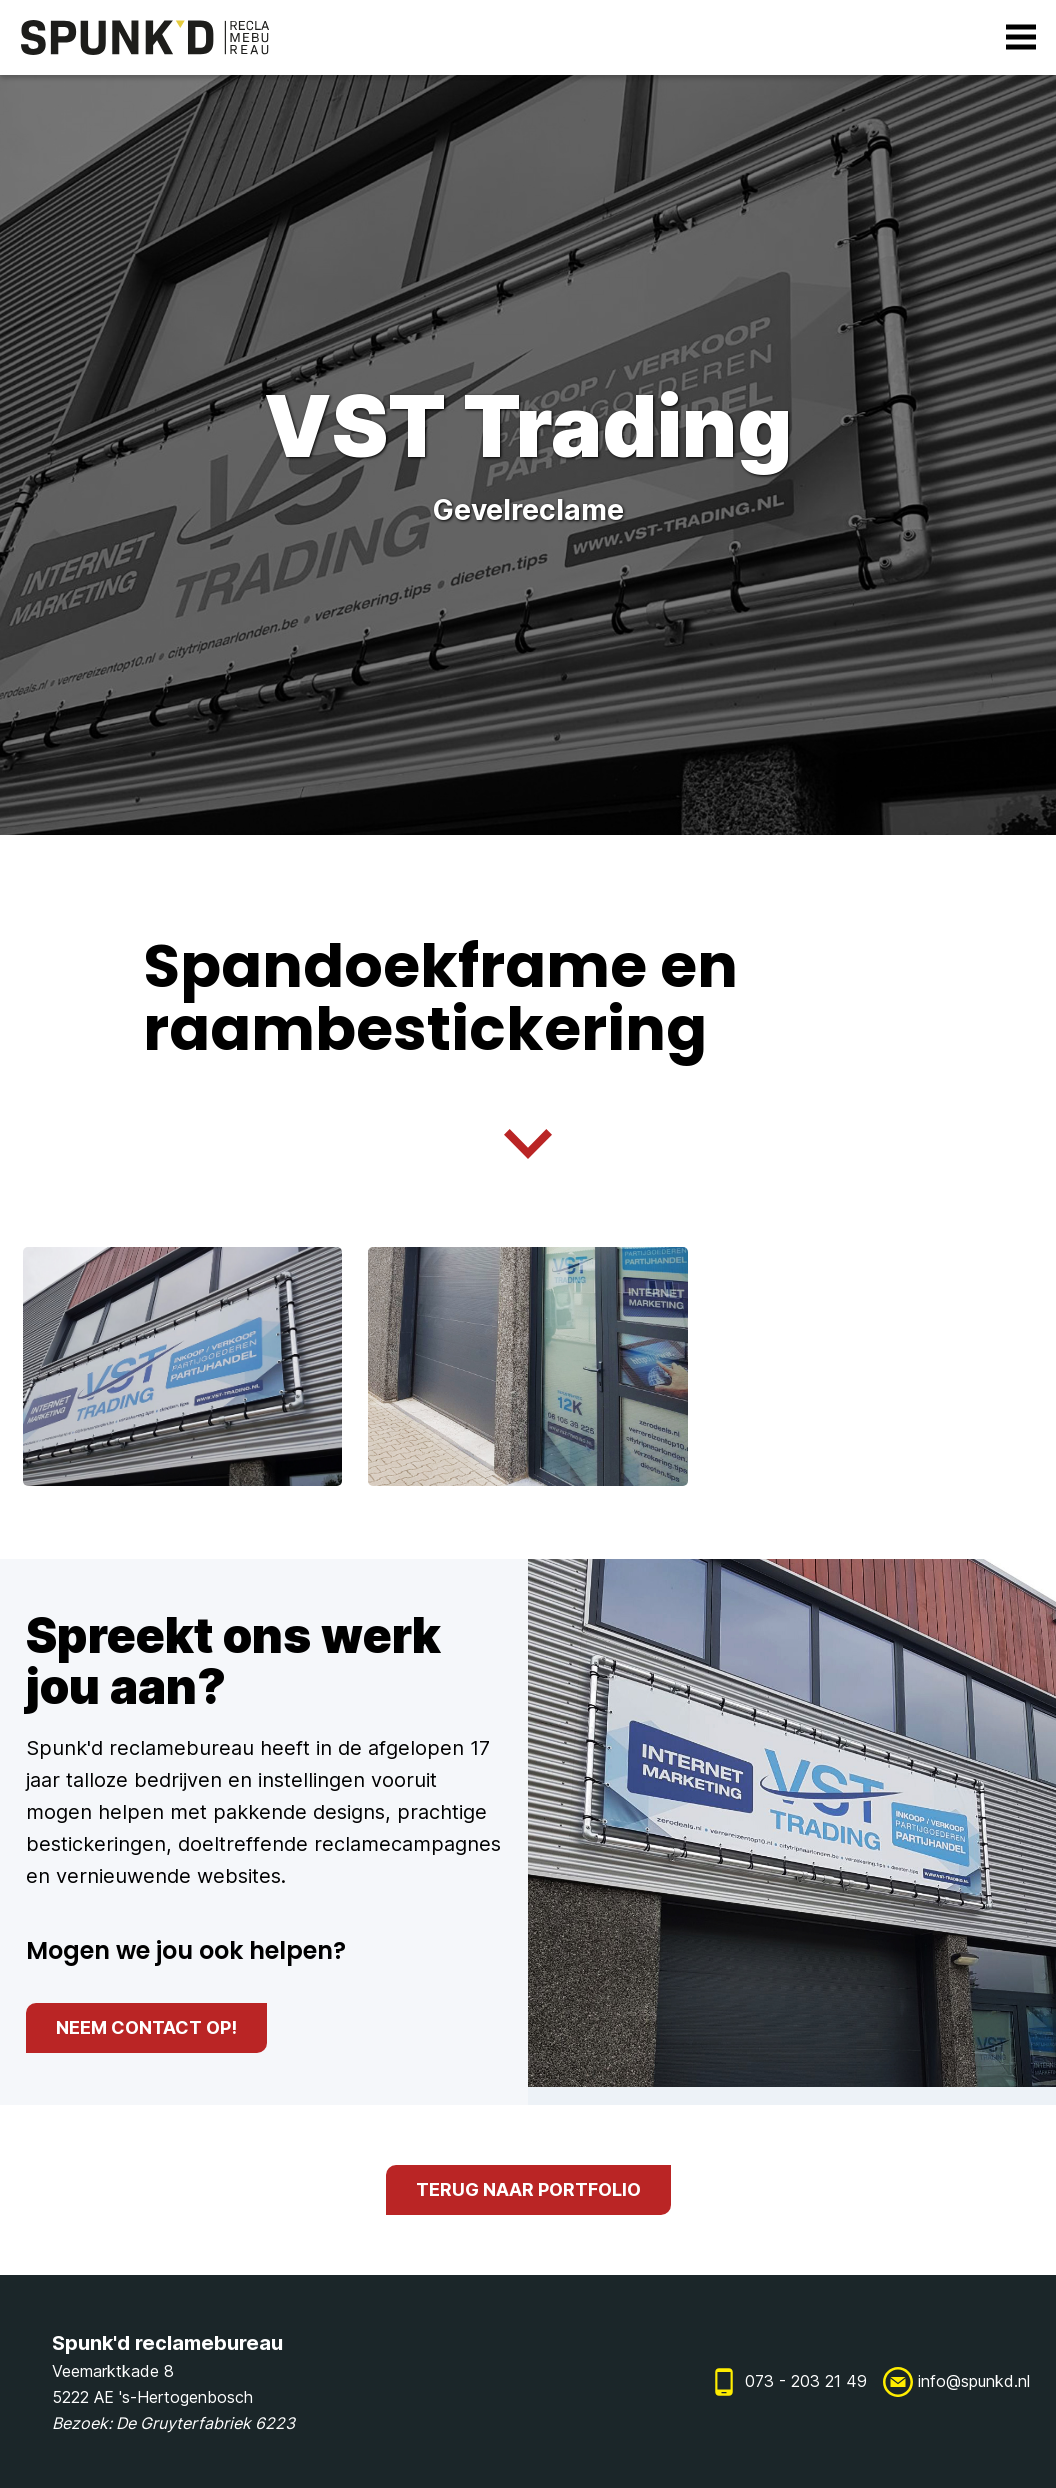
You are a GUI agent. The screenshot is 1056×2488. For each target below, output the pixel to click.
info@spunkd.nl (974, 2381)
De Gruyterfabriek (183, 2423)
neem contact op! (146, 2027)
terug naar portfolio (528, 2189)
